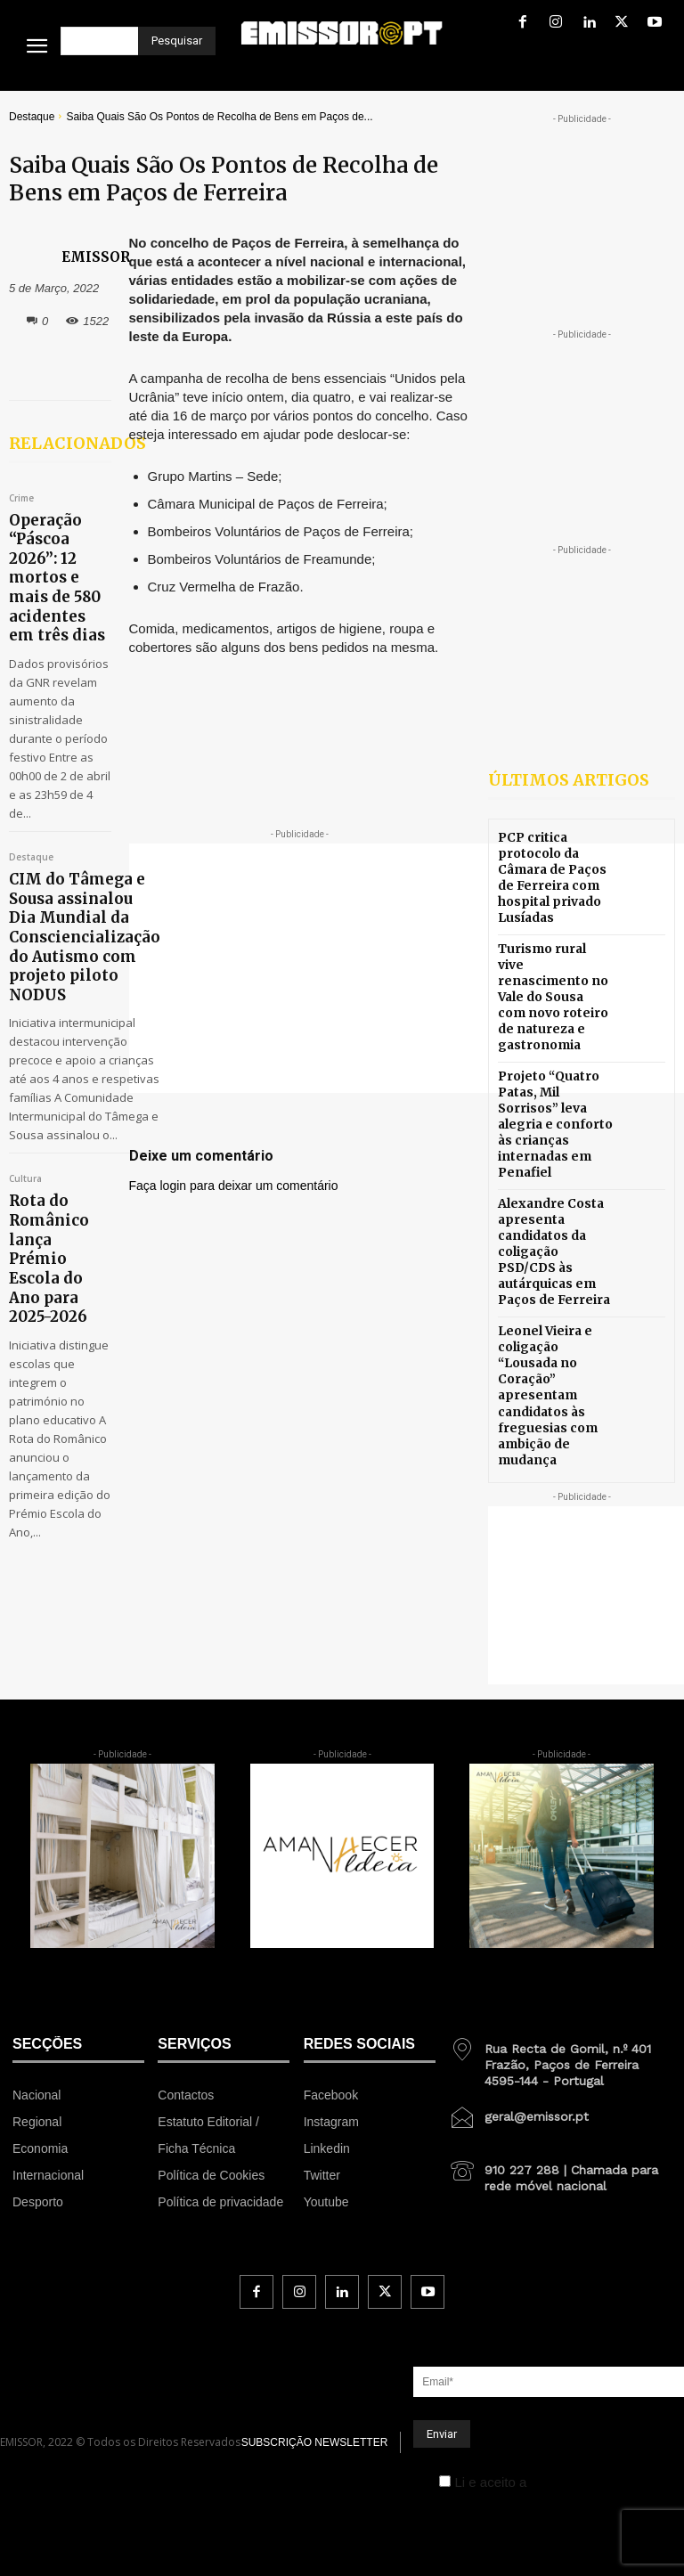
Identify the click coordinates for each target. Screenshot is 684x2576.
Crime (21, 498)
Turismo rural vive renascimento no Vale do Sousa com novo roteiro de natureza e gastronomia (552, 973)
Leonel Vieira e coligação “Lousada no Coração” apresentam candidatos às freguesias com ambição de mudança (554, 1287)
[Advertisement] (406, 968)
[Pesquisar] (177, 41)
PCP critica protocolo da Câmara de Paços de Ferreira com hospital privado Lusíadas (555, 872)
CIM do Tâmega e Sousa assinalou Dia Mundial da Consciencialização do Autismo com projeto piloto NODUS (63, 852)
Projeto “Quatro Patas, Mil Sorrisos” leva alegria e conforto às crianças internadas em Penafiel (555, 1072)
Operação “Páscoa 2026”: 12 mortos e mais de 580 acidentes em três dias (59, 545)
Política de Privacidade (599, 2360)
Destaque (31, 116)
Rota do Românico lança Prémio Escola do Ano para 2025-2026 (59, 1210)
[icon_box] (560, 1934)
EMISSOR (95, 257)
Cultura (25, 1170)
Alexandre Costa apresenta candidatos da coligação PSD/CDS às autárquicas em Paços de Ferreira (552, 1173)
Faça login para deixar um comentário (233, 1185)
